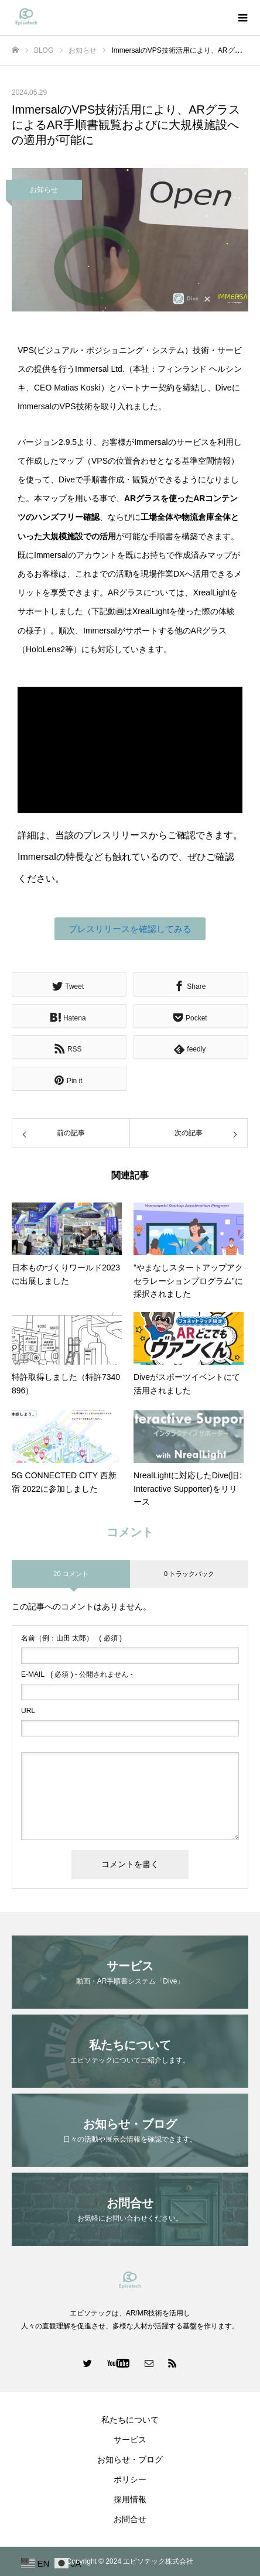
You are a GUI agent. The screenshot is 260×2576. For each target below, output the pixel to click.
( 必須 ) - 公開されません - (77, 1674)
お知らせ (44, 190)
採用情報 (130, 2499)
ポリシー (130, 2479)
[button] (130, 928)
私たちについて (130, 2419)
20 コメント (70, 1573)
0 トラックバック (189, 1573)
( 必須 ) (71, 1638)
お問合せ (130, 2519)
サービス (130, 2439)
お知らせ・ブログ (130, 2459)
